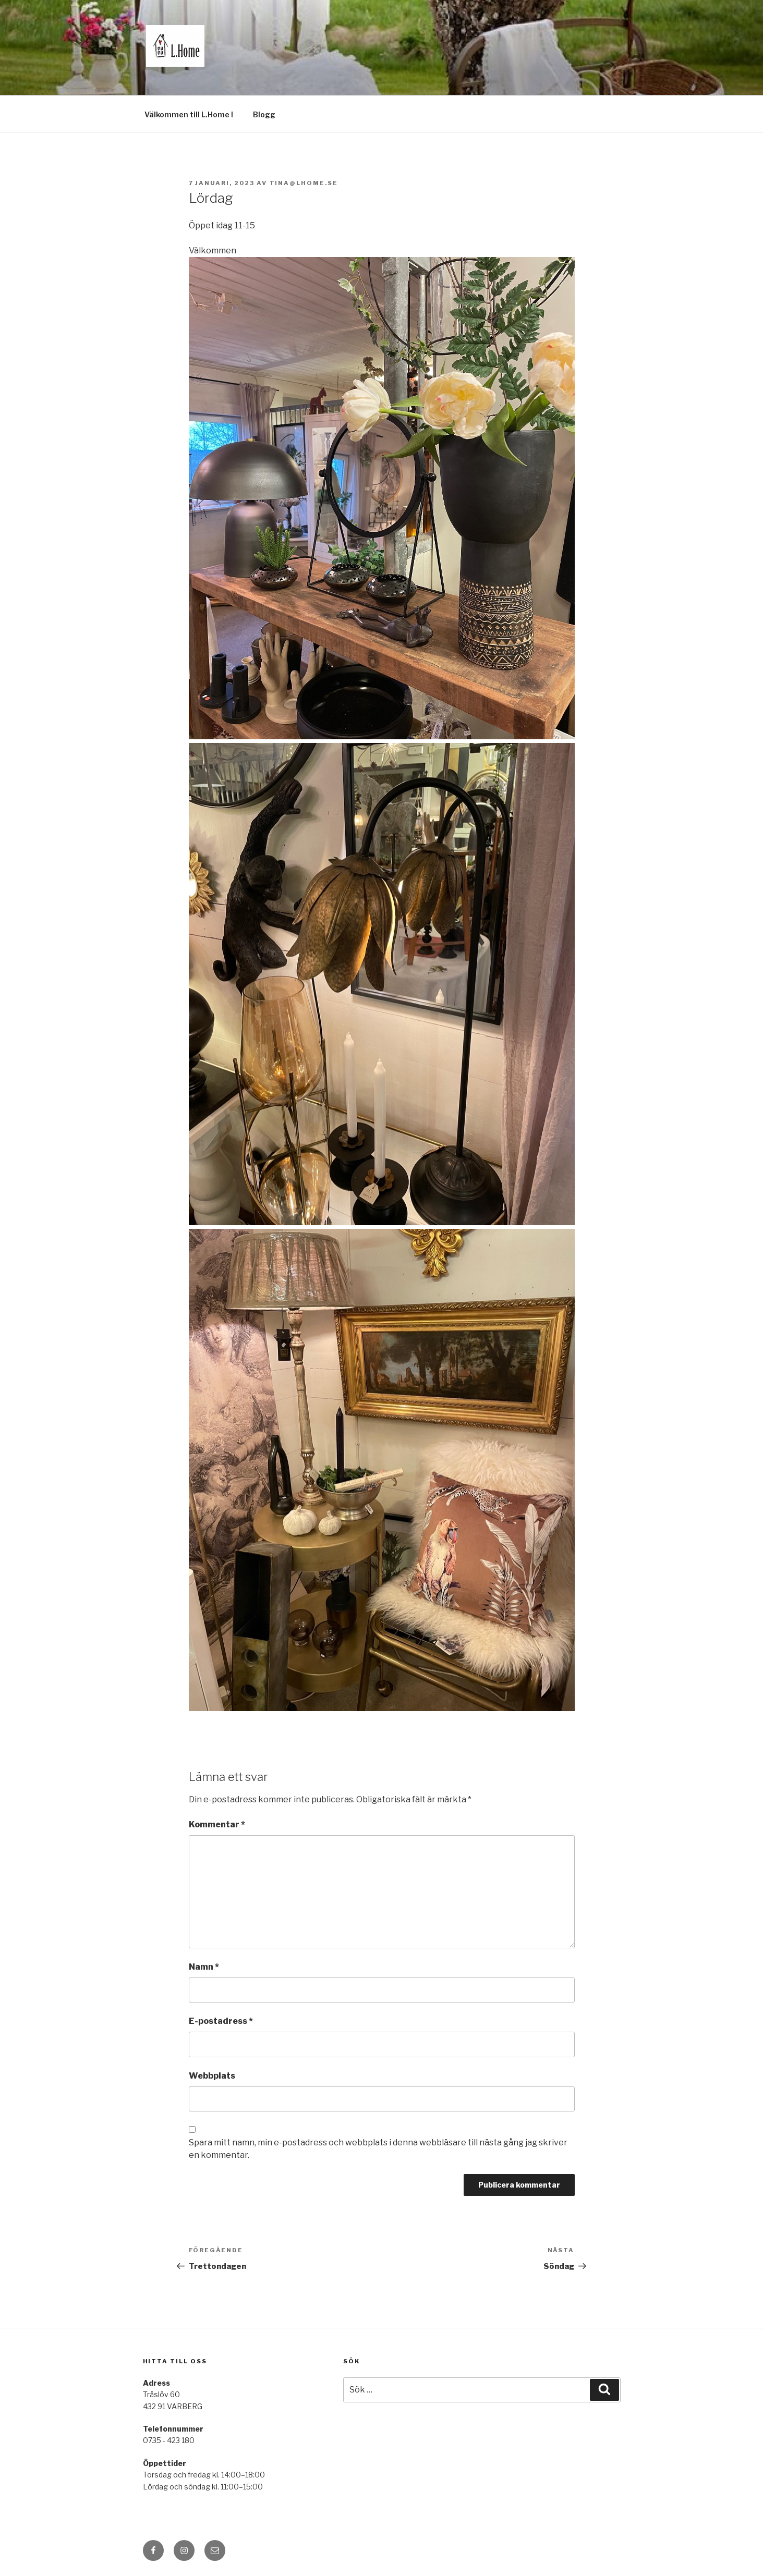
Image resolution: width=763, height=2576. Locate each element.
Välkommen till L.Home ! (188, 114)
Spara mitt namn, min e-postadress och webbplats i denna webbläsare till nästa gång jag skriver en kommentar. (378, 2149)
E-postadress (221, 2021)
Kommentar (217, 1824)
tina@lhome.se (304, 183)
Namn (204, 1967)
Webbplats (212, 2076)
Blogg (264, 114)
